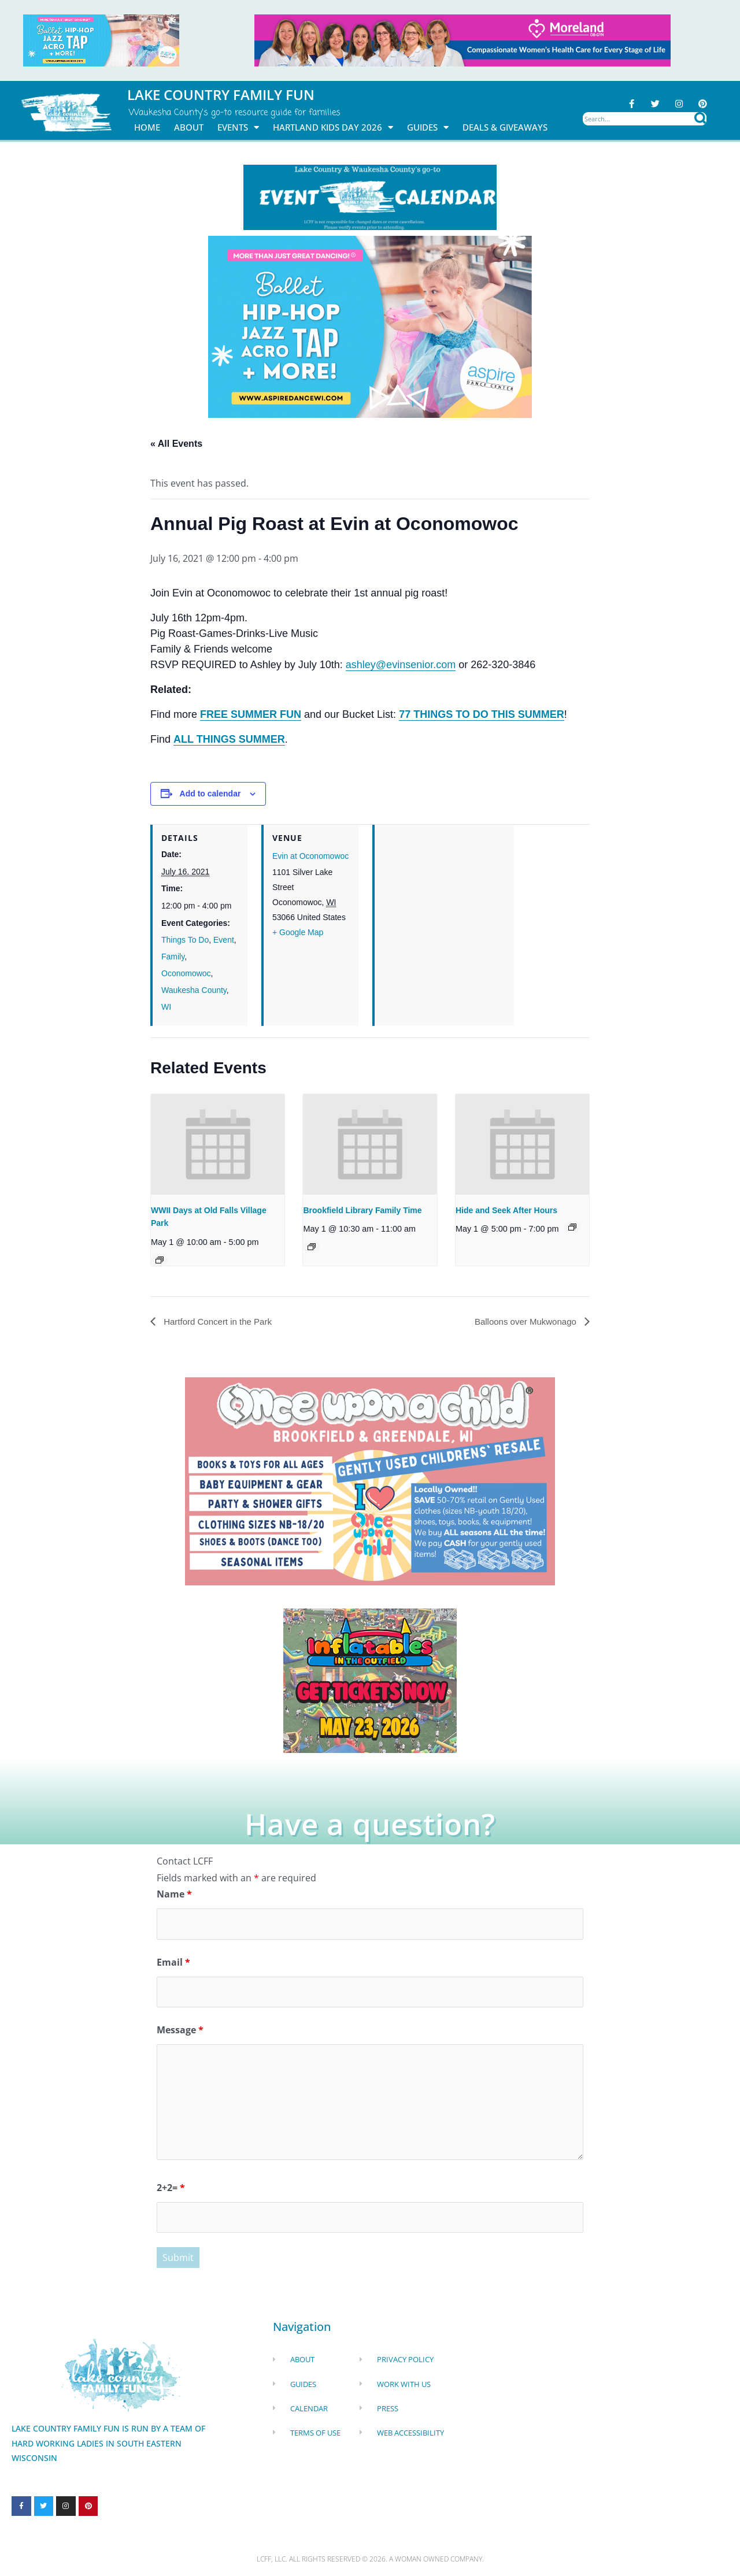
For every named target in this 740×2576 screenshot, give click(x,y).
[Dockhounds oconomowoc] (370, 1680)
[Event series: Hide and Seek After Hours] (572, 1227)
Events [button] (238, 127)
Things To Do (185, 940)
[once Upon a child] (370, 1480)
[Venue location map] (444, 904)
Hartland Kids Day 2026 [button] (333, 127)
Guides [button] (428, 127)
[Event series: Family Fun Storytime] (312, 1247)
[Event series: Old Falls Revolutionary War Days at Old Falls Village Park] (160, 1260)
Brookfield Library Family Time (362, 1210)
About (189, 127)
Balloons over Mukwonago (523, 1321)
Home (147, 127)
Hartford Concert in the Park (220, 1321)
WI (166, 1006)
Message (180, 2032)
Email (173, 1963)
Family (172, 957)
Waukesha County (194, 990)
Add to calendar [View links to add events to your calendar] (210, 794)
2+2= (171, 2189)
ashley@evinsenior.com (401, 665)
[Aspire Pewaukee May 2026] (101, 39)
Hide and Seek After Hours (506, 1210)
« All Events (176, 444)
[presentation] (217, 1145)
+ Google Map (297, 932)
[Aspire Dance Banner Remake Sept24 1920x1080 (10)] (370, 326)
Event (223, 940)
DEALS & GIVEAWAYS (504, 127)
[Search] (700, 118)
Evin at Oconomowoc (310, 856)
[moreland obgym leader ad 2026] (462, 39)
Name (174, 1894)
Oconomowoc (186, 973)
